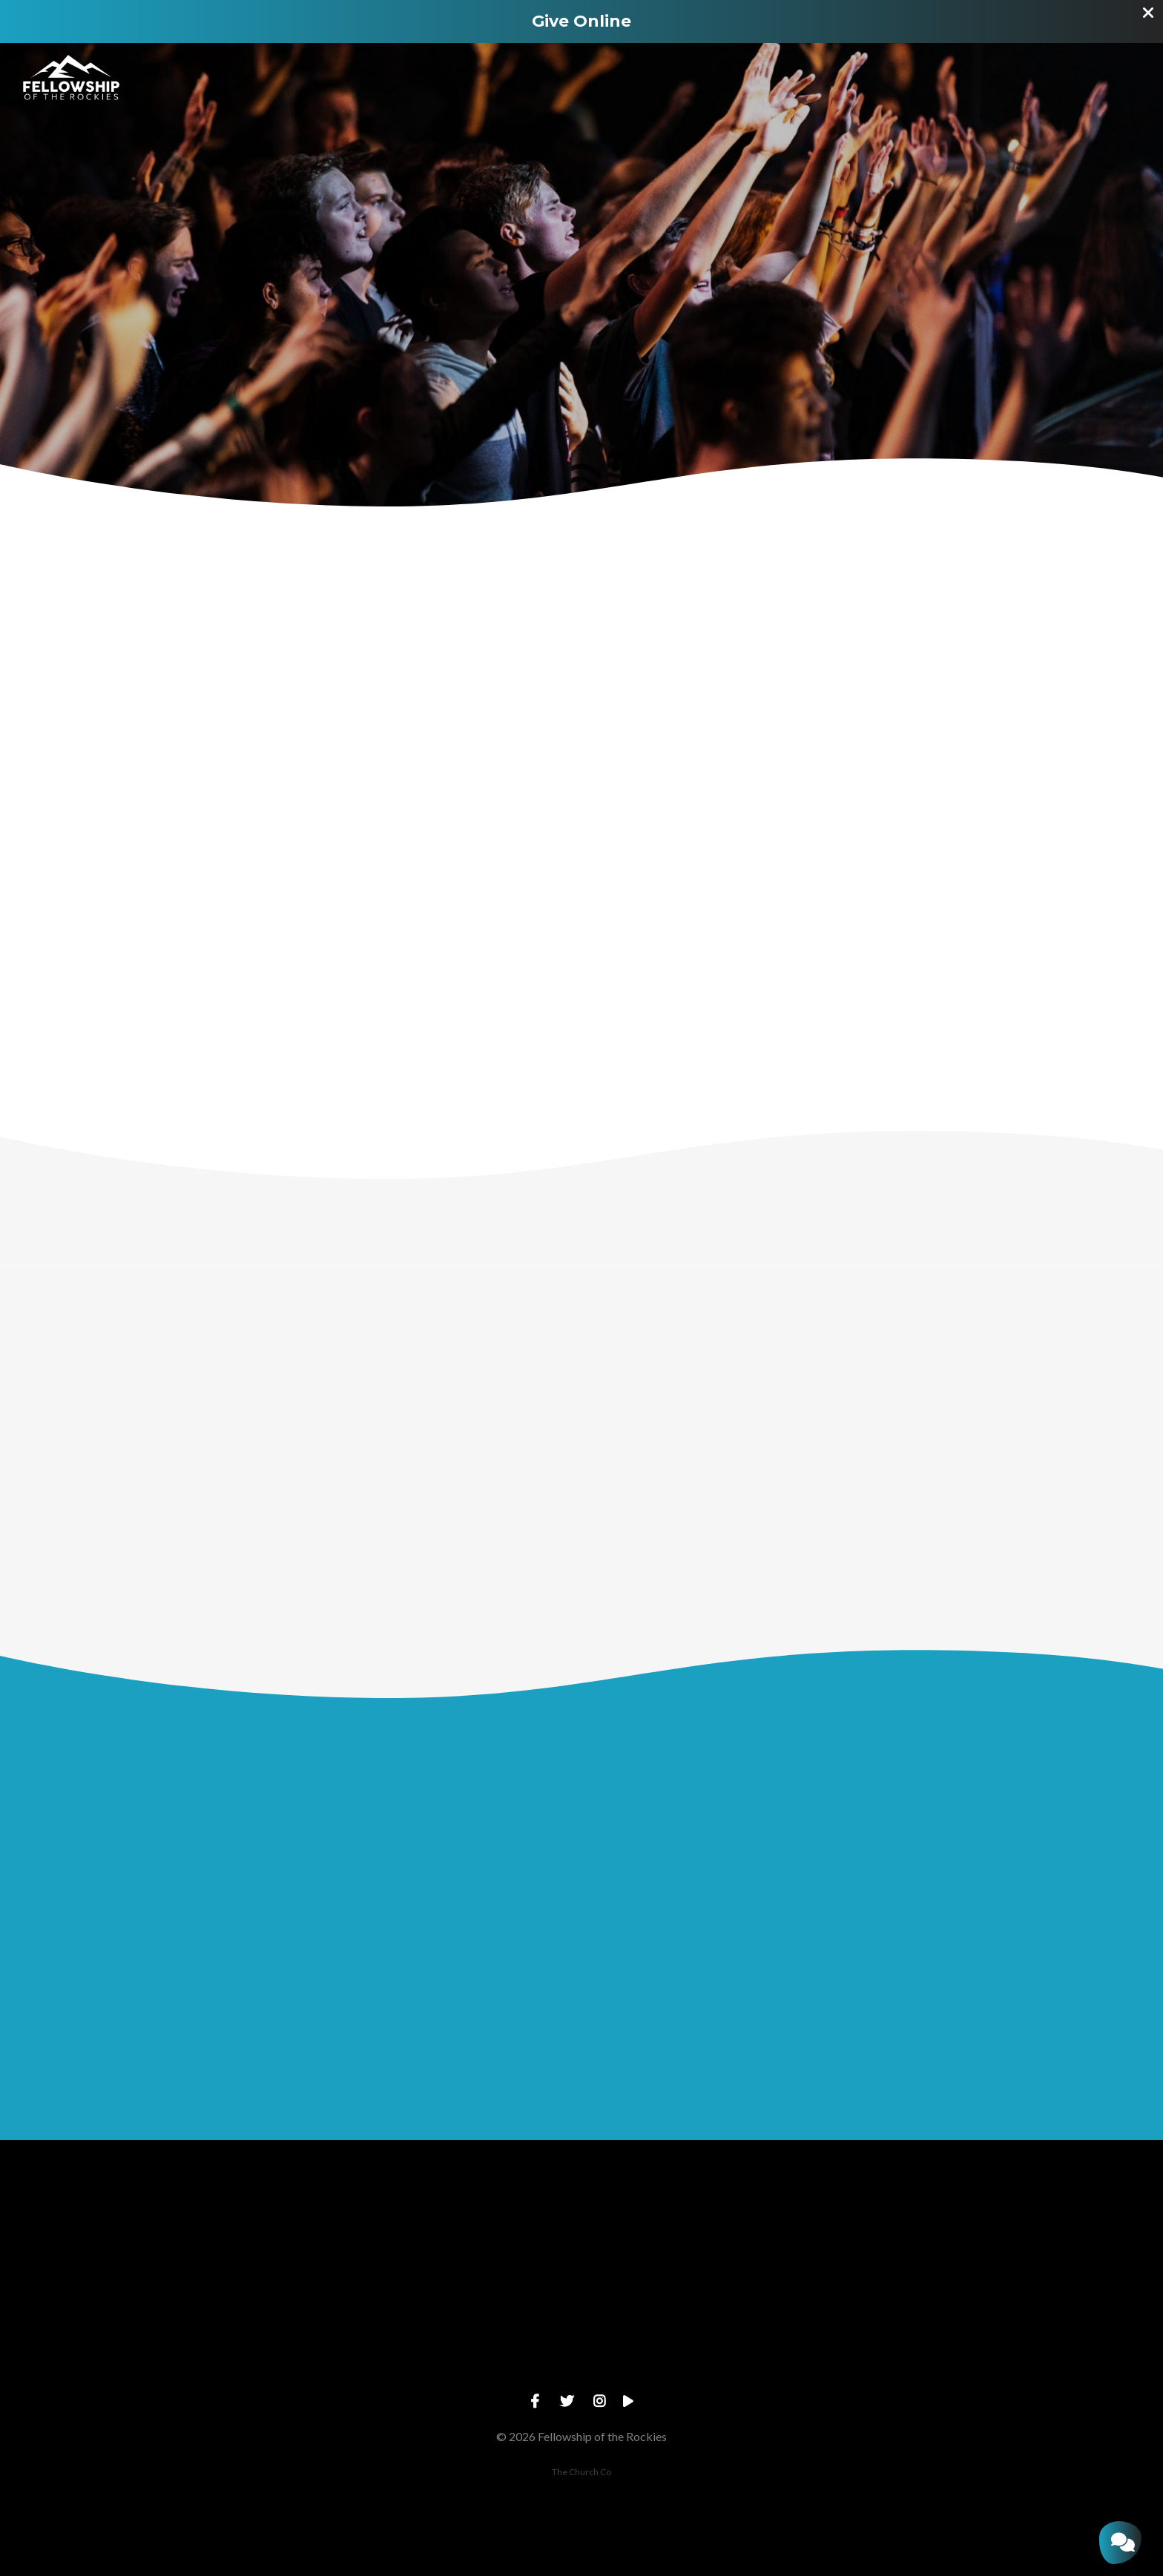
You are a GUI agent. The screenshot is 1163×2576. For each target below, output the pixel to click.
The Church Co (581, 2471)
